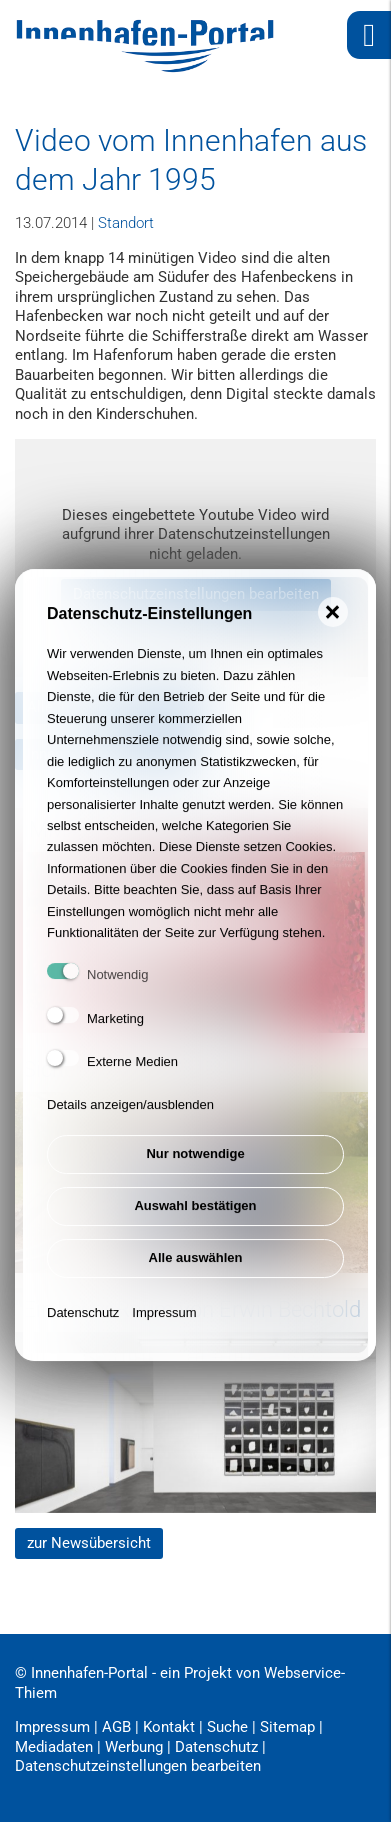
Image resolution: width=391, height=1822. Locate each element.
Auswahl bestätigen (195, 1225)
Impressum (164, 1332)
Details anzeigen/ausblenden (130, 1124)
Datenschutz (83, 1332)
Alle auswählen (196, 1277)
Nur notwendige (195, 1173)
